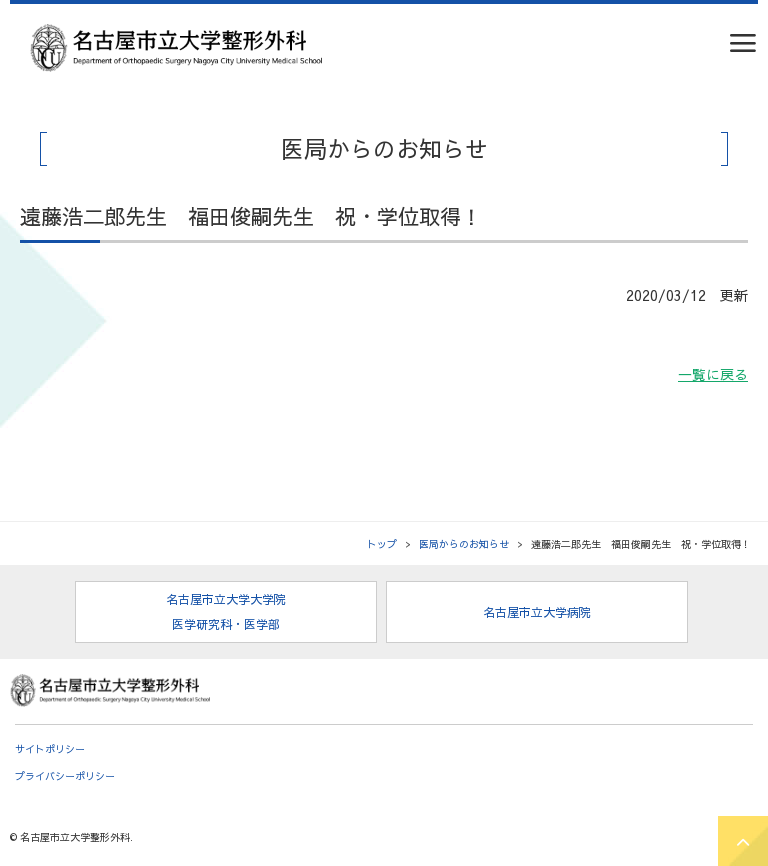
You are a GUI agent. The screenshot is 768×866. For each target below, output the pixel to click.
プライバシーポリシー (65, 776)
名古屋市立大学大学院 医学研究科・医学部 (226, 611)
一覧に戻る (713, 374)
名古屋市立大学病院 (537, 612)
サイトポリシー (50, 749)
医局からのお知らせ (464, 544)
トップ (382, 544)
